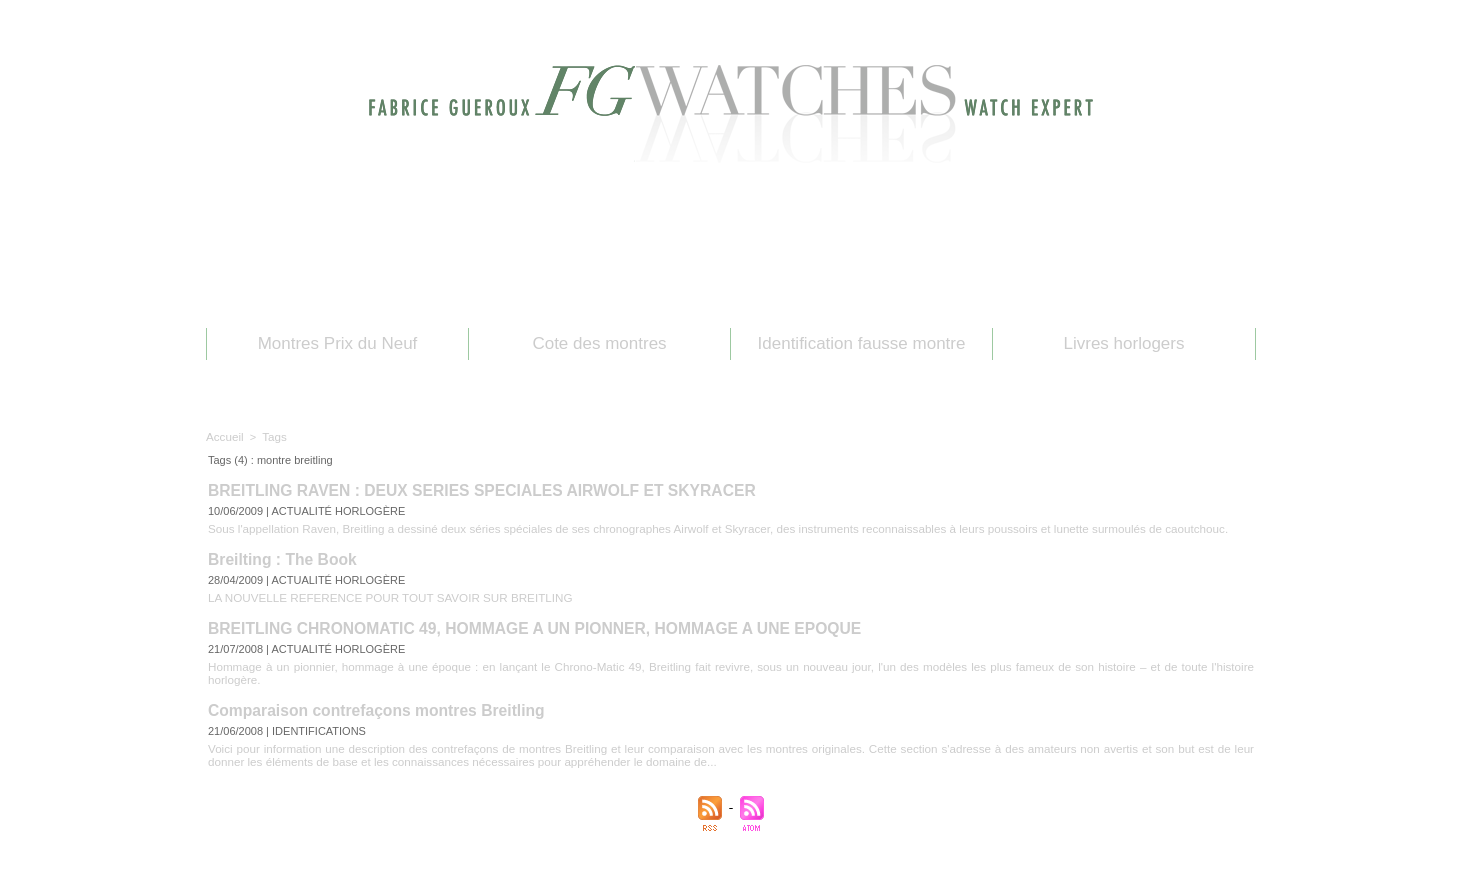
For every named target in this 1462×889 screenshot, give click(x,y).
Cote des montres (599, 343)
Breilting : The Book (279, 556)
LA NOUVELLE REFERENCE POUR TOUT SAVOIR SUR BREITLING (380, 593)
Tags (271, 436)
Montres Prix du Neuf (338, 343)
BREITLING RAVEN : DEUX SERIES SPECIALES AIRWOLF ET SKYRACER (470, 489)
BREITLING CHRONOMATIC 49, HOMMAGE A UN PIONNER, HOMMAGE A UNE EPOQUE (521, 623)
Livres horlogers (1124, 343)
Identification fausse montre (862, 343)
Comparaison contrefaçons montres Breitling (369, 690)
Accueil (223, 436)
